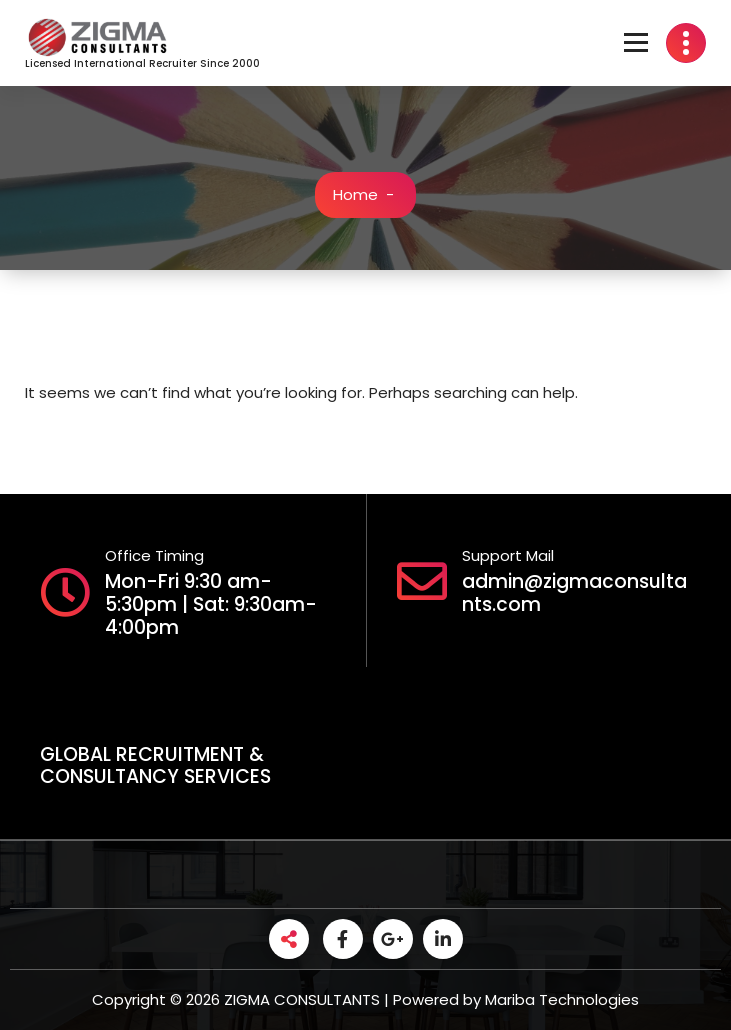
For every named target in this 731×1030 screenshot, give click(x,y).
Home (355, 194)
